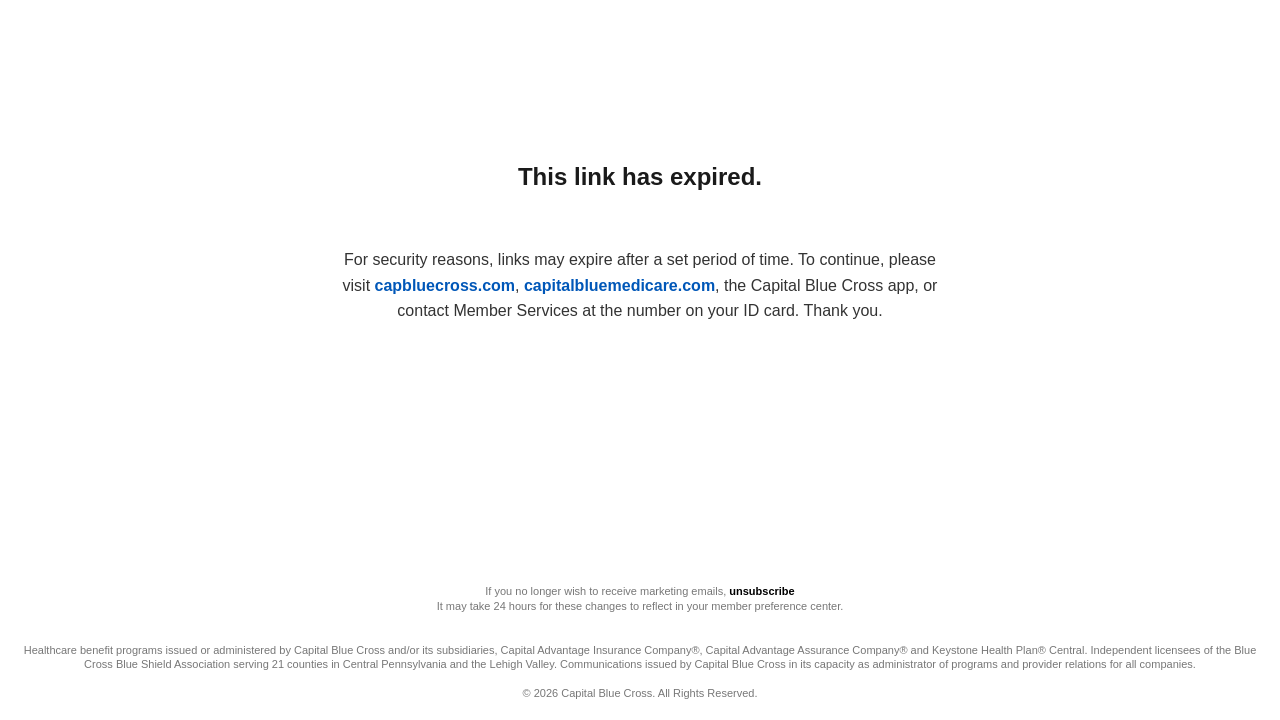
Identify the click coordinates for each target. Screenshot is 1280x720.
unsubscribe (761, 591)
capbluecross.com (445, 285)
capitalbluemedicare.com (619, 285)
